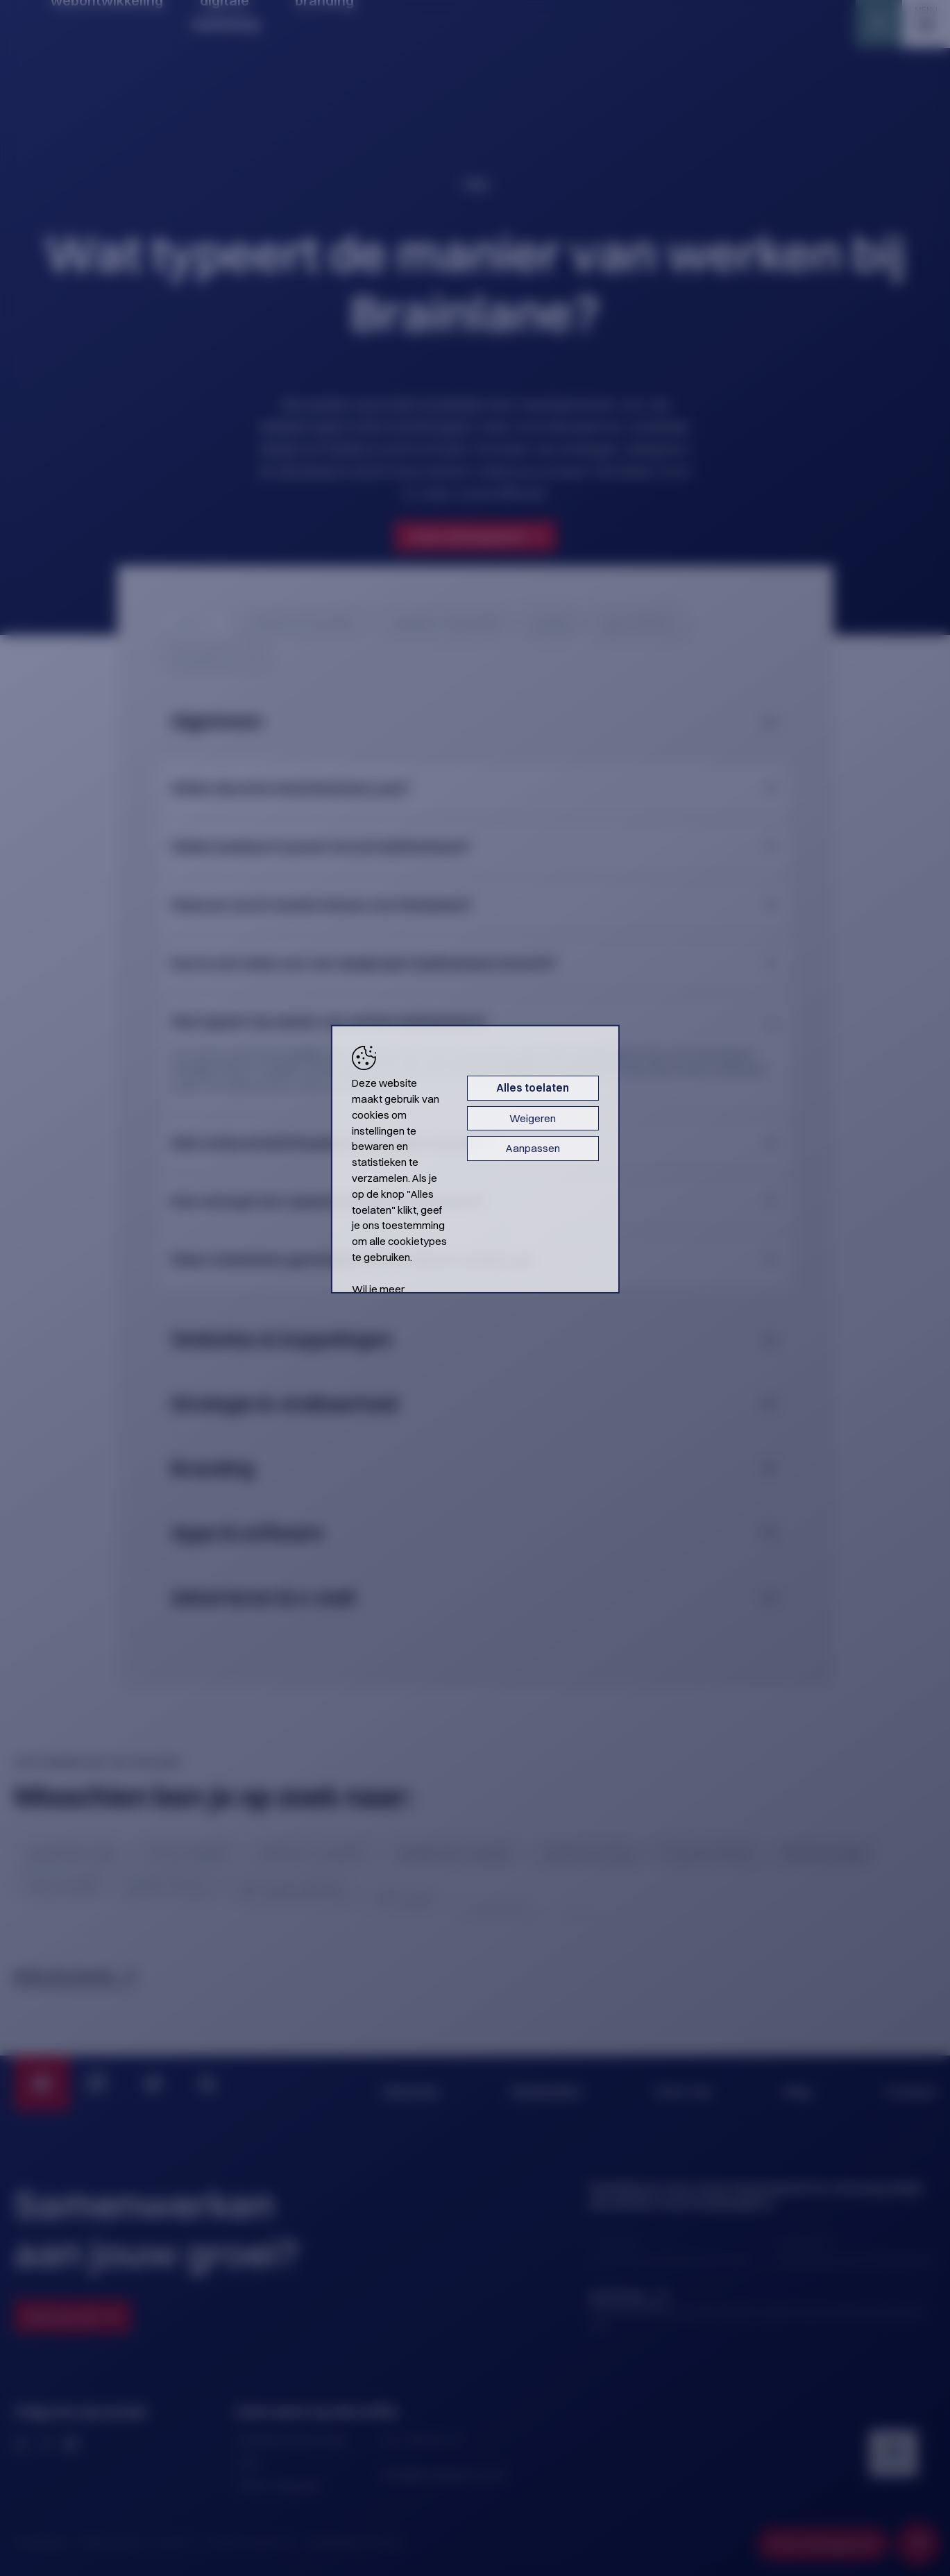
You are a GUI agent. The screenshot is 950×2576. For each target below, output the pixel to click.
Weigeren (631, 1160)
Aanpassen (631, 1191)
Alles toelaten (631, 1130)
